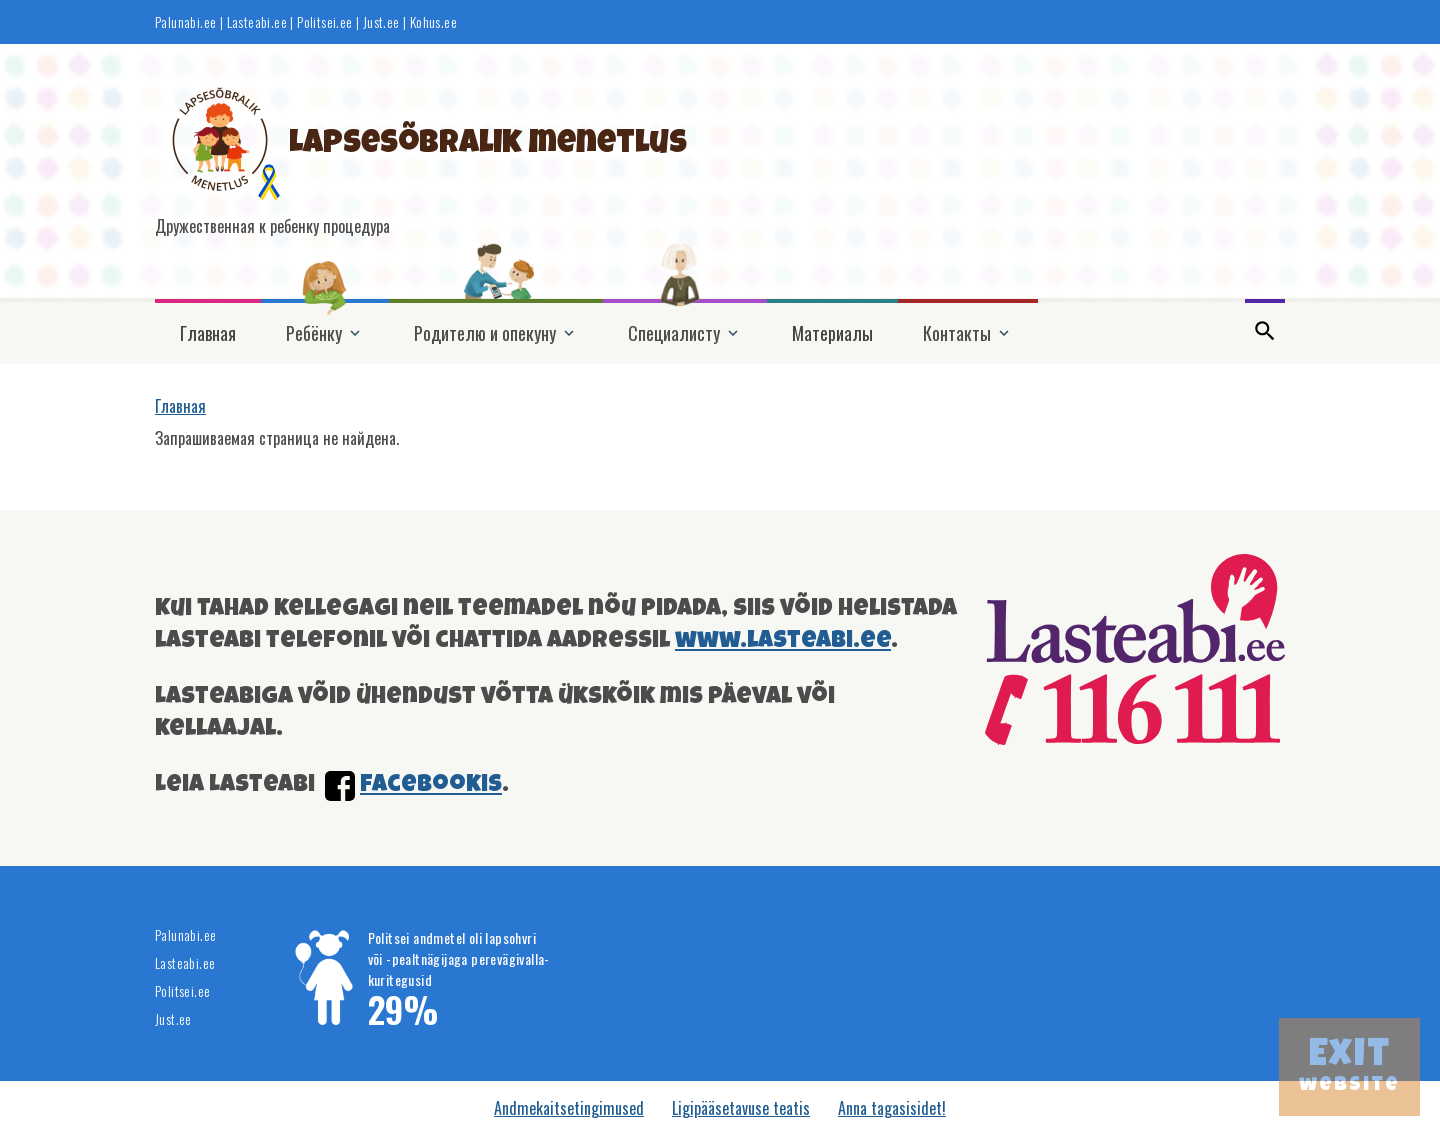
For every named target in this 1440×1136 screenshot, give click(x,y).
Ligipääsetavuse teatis (741, 1108)
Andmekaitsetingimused (569, 1108)
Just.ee (381, 22)
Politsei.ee (324, 22)
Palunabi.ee (185, 22)
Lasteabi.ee (257, 22)
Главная (208, 333)
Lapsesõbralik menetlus (488, 145)
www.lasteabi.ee (783, 642)
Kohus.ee (433, 22)
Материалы (832, 333)
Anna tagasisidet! (892, 1108)
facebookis (431, 786)
